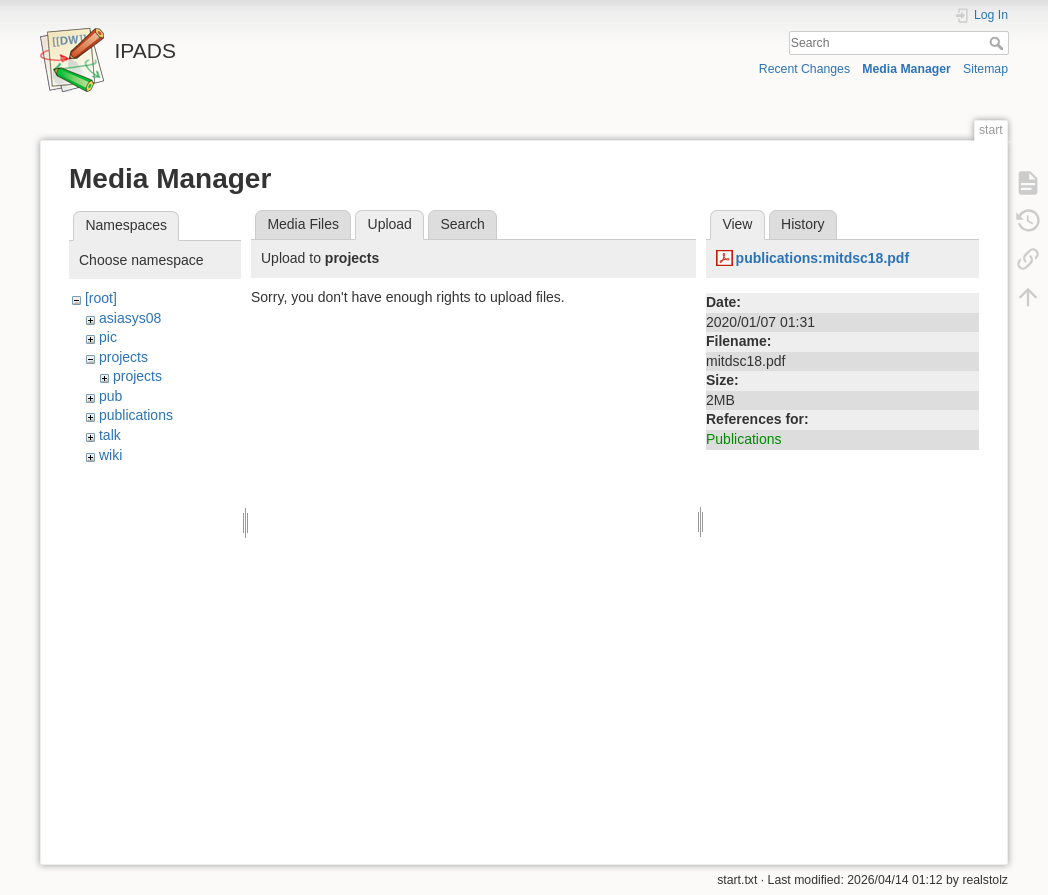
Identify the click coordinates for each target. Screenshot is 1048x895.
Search (998, 43)
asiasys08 (130, 318)
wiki (110, 455)
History (803, 224)
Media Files (303, 224)
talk (110, 435)
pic (108, 337)
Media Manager (906, 69)
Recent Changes (804, 69)
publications (136, 415)
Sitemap (985, 69)
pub (110, 396)
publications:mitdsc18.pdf (822, 258)
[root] (101, 298)
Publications (744, 439)
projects (123, 357)
